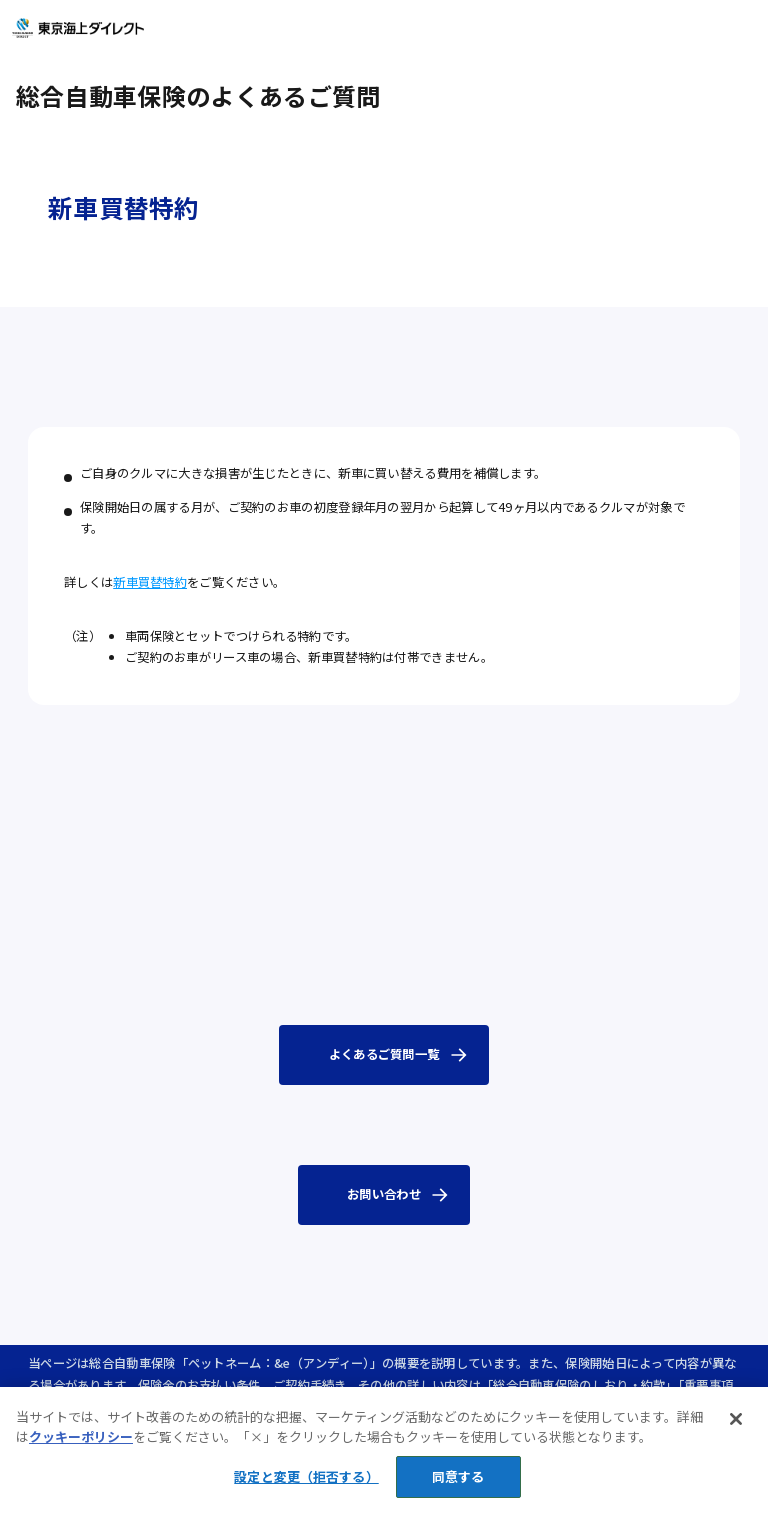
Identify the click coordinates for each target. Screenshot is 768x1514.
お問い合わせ (384, 1194)
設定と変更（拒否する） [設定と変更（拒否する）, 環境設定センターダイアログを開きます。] (306, 1493)
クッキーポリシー (81, 1453)
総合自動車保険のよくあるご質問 (198, 95)
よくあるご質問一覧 (384, 1054)
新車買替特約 (150, 582)
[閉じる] (736, 1436)
